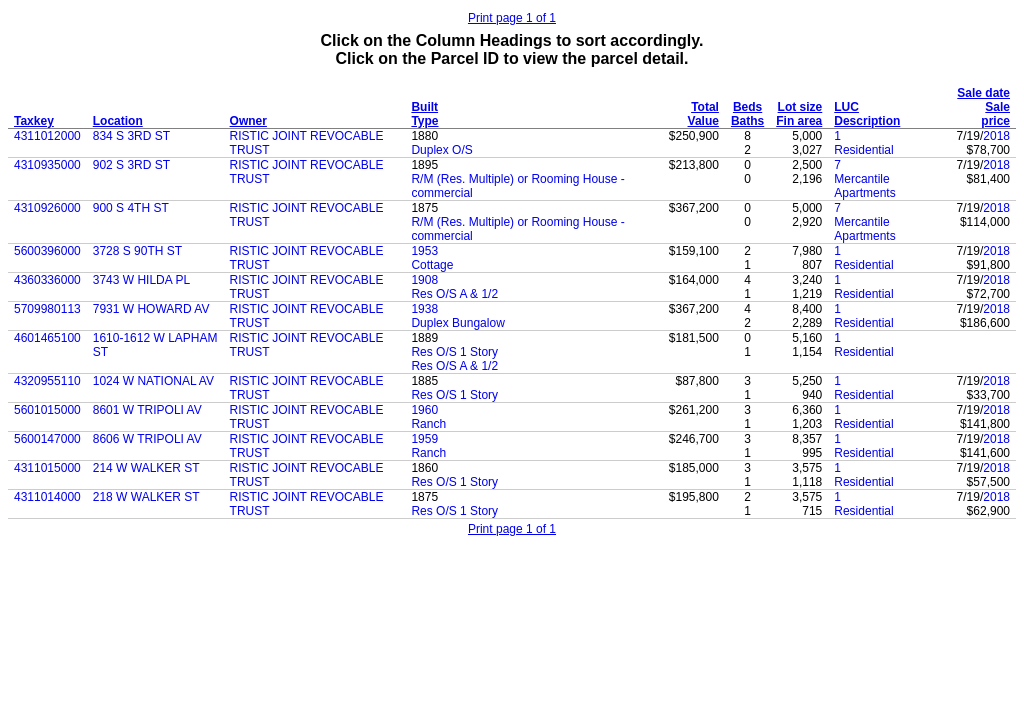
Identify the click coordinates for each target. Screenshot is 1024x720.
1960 (424, 410)
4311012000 (47, 136)
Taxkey (34, 121)
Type (424, 121)
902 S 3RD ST (131, 165)
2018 (996, 136)
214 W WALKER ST (146, 468)
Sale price (995, 114)
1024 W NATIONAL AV (153, 381)
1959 (424, 439)
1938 (424, 309)
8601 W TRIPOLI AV (147, 410)
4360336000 (47, 280)
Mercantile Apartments (864, 186)
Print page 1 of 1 (512, 18)
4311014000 (47, 497)
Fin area (799, 121)
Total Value (703, 114)
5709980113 (47, 309)
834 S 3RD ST (131, 136)
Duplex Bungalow (457, 323)
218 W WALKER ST (146, 497)
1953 (424, 251)
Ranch (428, 424)
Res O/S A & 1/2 (454, 294)
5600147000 (47, 439)
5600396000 (47, 251)
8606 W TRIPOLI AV (147, 439)
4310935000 (47, 165)
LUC (846, 107)
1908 (424, 280)
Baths (747, 121)
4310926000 (47, 208)
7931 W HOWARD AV (151, 309)
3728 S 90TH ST (137, 251)
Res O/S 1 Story (454, 352)
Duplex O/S (441, 150)
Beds (747, 107)
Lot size (800, 107)
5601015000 (47, 410)
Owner (248, 121)
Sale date (983, 93)
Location (118, 121)
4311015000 (47, 468)
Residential (863, 150)
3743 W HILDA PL (141, 280)
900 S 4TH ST (131, 208)
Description (867, 121)
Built (424, 107)
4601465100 (47, 338)
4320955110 (47, 381)
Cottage (432, 265)
